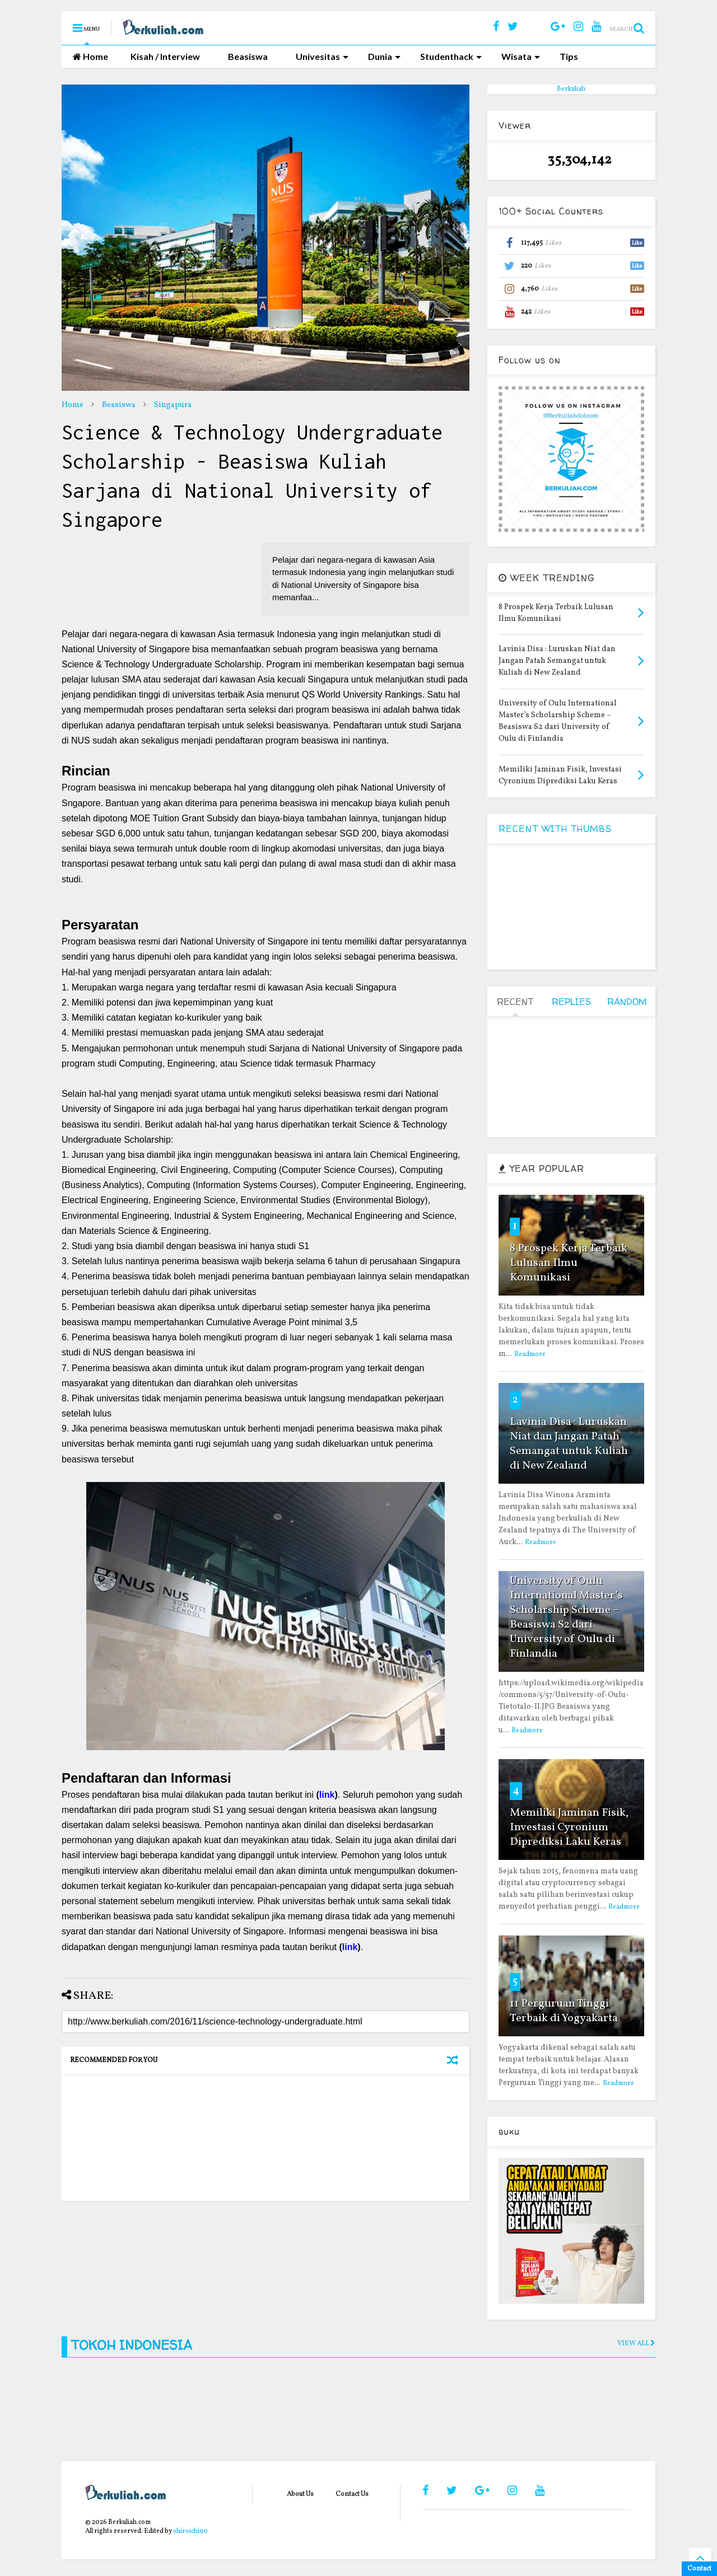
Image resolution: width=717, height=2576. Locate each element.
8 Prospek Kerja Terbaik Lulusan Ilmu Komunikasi (568, 1263)
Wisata (520, 56)
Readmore (530, 1354)
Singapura (173, 405)
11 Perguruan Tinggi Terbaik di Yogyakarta (564, 2011)
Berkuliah (571, 89)
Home (90, 56)
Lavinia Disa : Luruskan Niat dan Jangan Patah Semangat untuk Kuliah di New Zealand (569, 1444)
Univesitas (322, 56)
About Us (300, 2494)
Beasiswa (248, 56)
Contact (699, 2568)
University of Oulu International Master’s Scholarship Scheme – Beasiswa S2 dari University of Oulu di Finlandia (566, 1617)
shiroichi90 (190, 2531)
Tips (569, 56)
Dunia (384, 56)
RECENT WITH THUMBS (555, 828)
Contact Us (352, 2494)
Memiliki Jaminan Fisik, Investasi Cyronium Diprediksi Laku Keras (569, 1827)
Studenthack (451, 56)
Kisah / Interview (165, 56)
